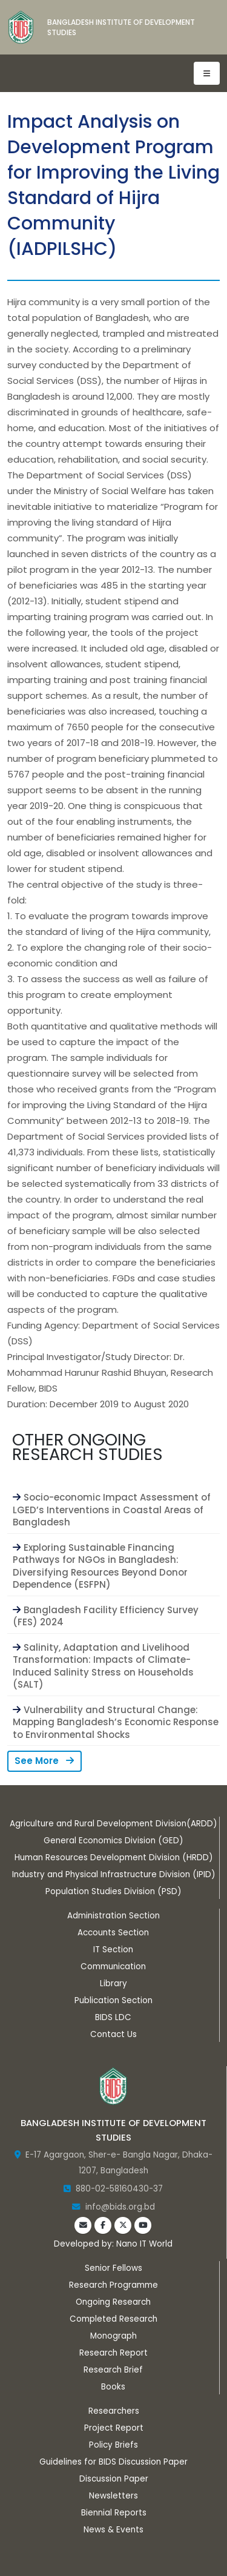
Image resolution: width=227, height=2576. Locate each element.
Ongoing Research (113, 2302)
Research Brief (113, 2370)
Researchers (113, 2411)
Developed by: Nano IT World (113, 2244)
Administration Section (113, 1915)
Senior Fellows (113, 2268)
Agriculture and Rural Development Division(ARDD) (113, 1823)
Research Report (113, 2353)
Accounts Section (113, 1932)
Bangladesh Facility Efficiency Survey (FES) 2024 (106, 1616)
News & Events (113, 2529)
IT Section (113, 1949)
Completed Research (113, 2319)
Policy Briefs (113, 2445)
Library (113, 1983)
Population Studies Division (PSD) (113, 1891)
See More (44, 1760)
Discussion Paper (113, 2479)
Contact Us (113, 2034)
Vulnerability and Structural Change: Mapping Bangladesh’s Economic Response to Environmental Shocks (116, 1722)
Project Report (113, 2428)
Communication (113, 1966)
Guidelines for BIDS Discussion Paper (113, 2462)
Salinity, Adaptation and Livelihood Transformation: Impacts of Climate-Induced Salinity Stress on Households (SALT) (103, 1666)
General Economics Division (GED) (113, 1840)
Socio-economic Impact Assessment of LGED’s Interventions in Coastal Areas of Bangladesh (112, 1509)
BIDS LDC (113, 2017)
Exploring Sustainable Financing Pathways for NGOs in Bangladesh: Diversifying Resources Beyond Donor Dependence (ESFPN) (100, 1566)
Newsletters (113, 2496)
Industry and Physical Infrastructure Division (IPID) (113, 1874)
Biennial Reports (113, 2512)
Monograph (113, 2336)
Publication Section (113, 2000)
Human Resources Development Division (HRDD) (113, 1857)
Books (113, 2387)
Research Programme (113, 2285)
